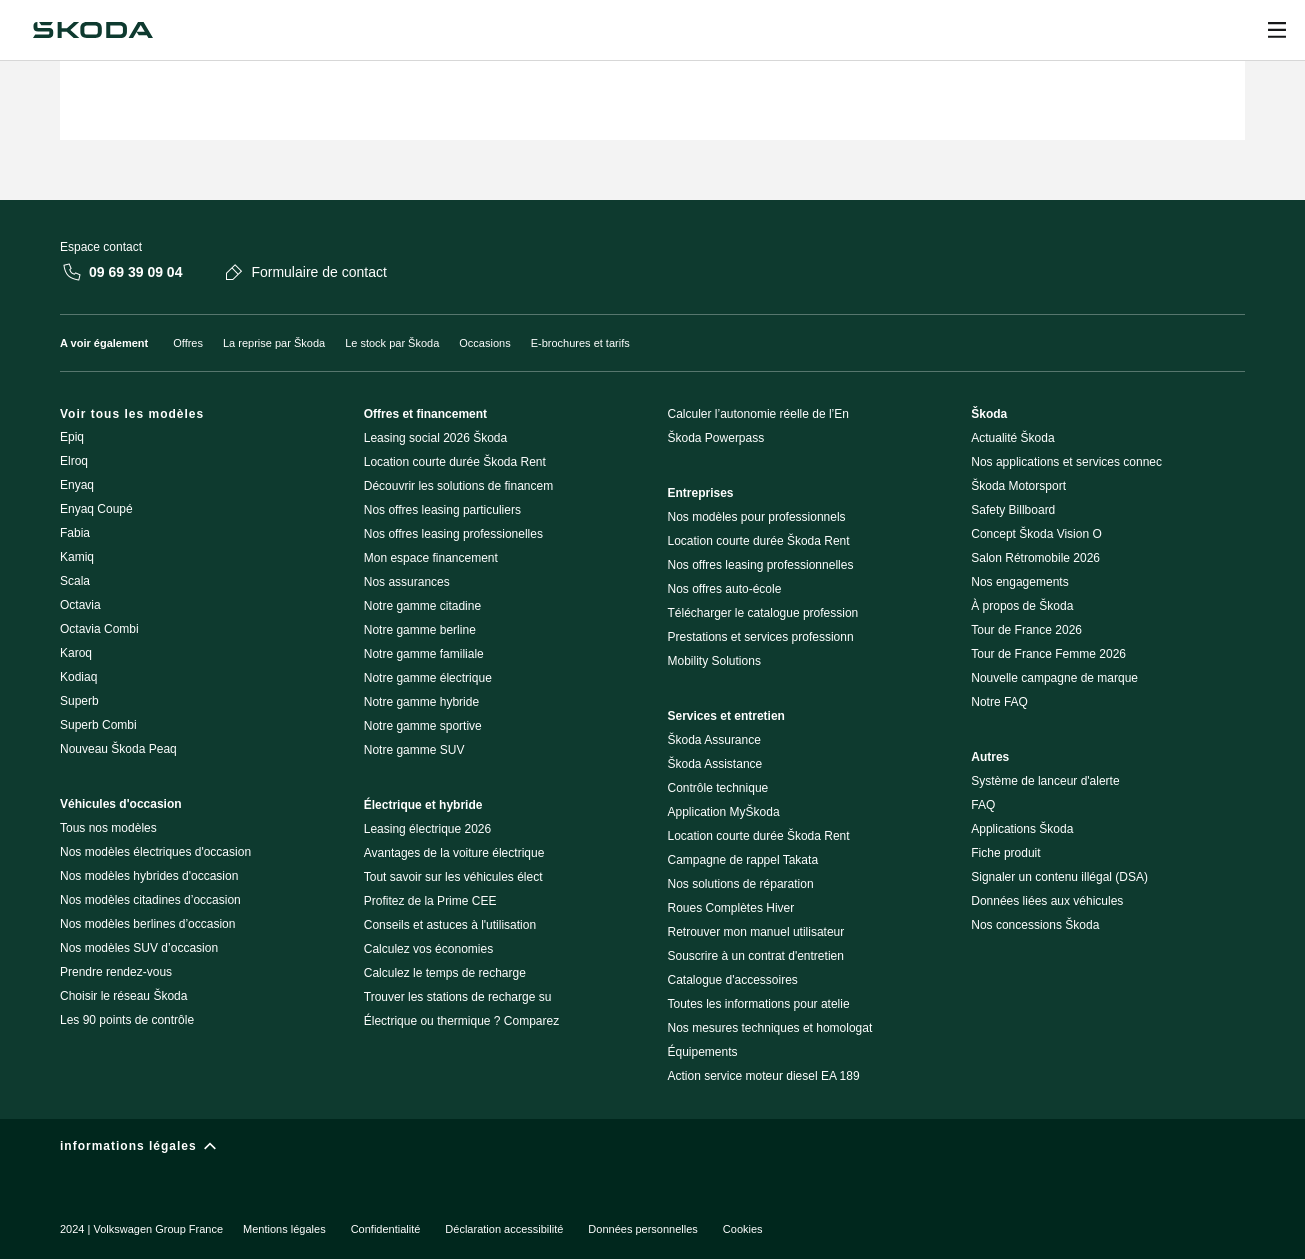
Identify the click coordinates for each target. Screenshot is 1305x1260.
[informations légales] (652, 1150)
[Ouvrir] (1277, 30)
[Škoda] (93, 30)
